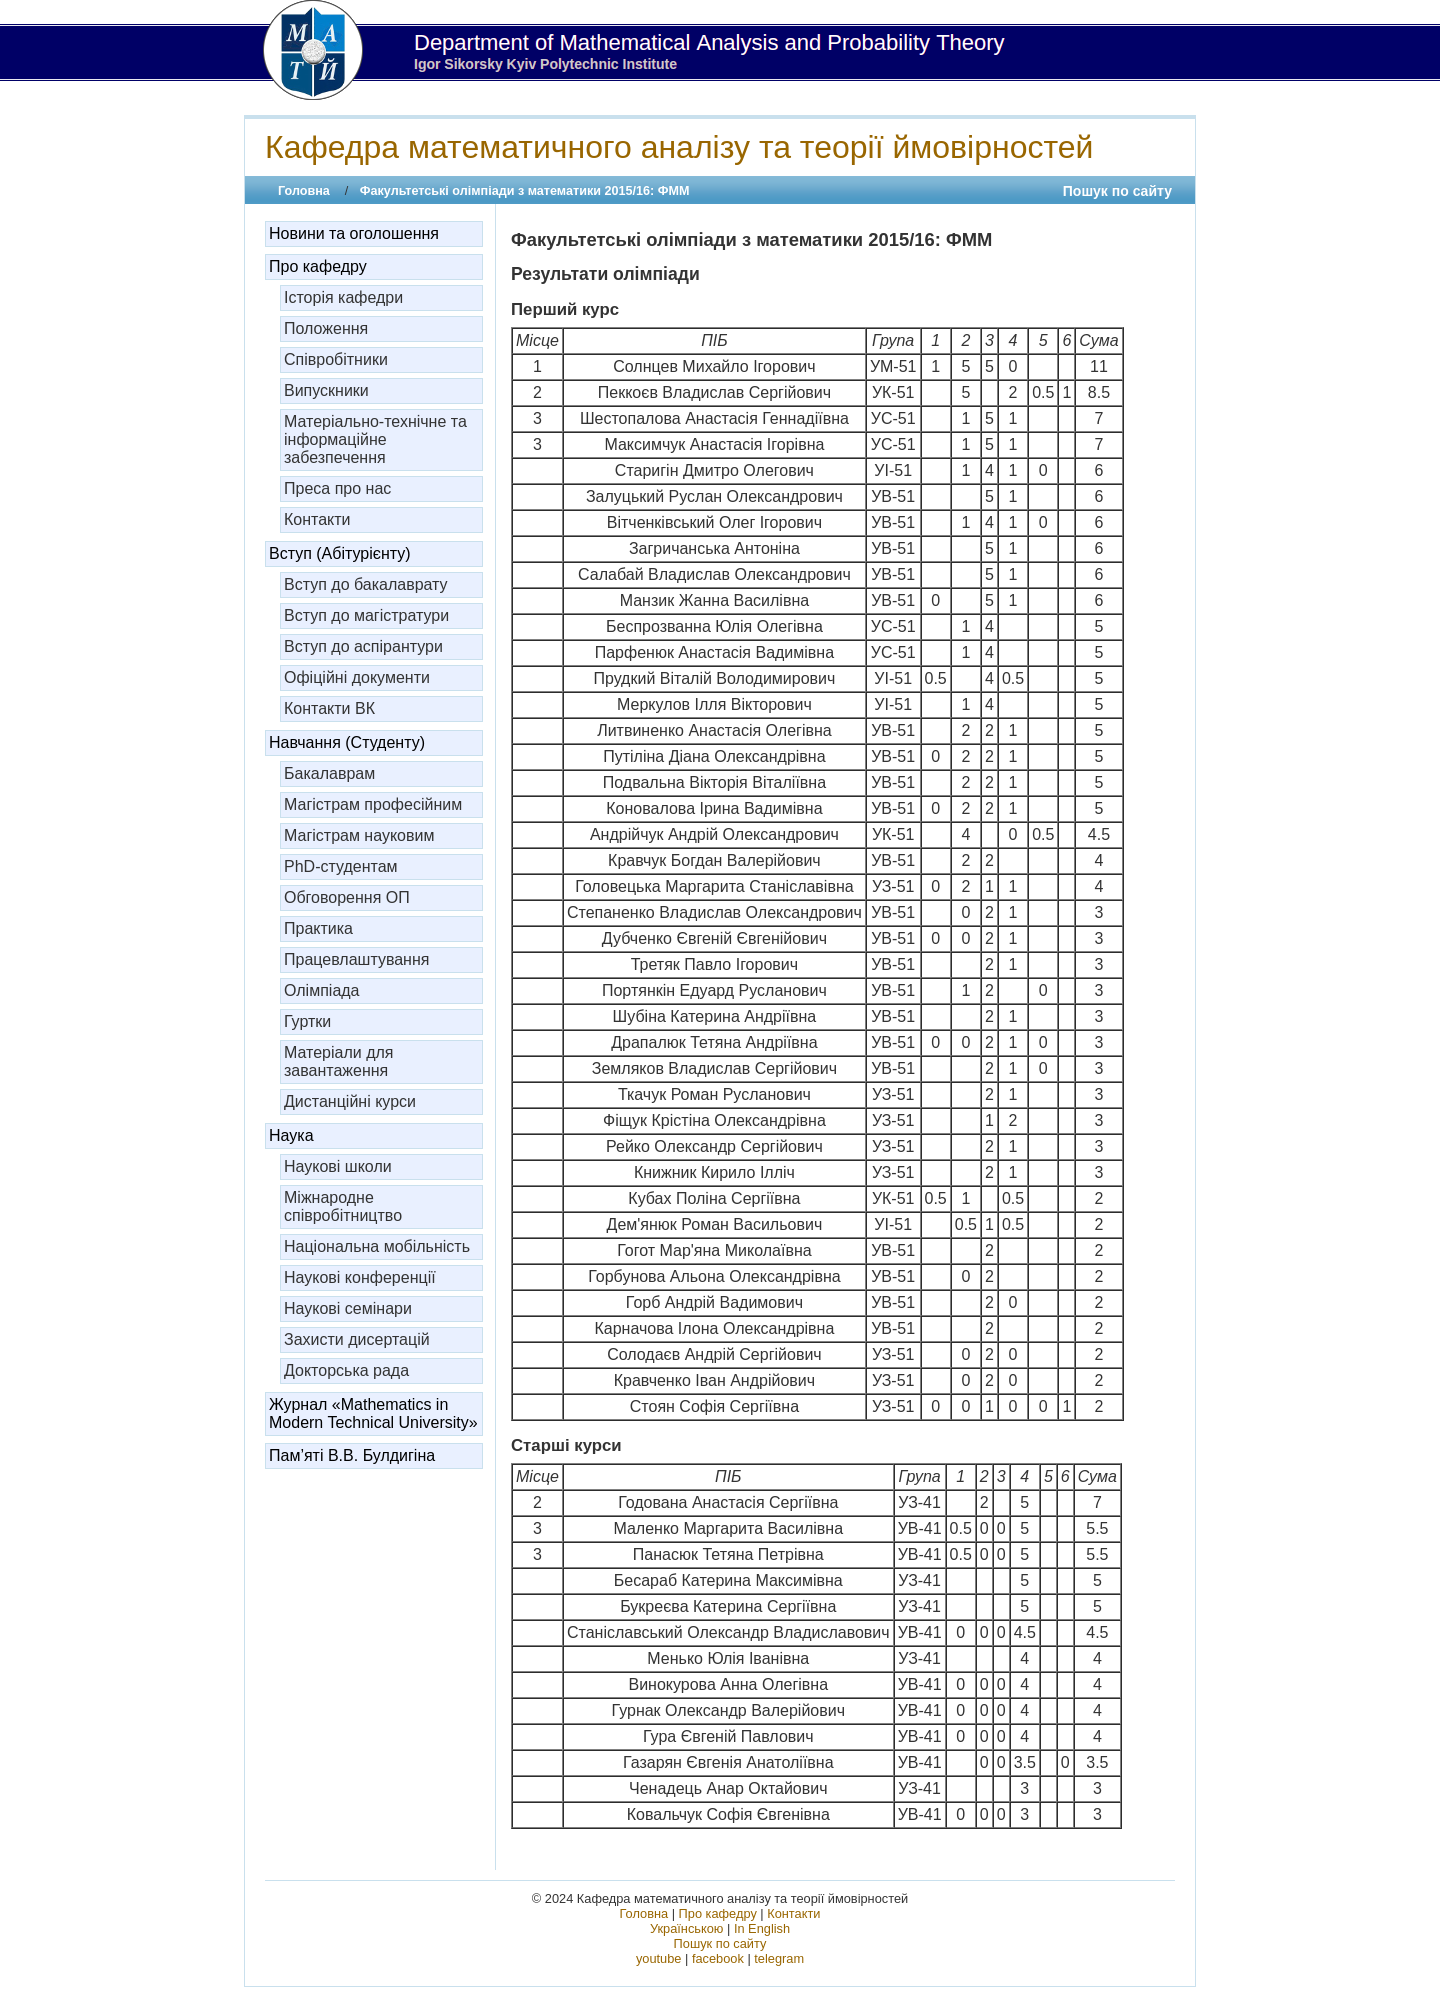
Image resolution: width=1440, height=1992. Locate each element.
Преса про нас (337, 488)
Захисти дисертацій (357, 1339)
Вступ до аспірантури (363, 646)
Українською (687, 1928)
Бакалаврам (329, 773)
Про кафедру (318, 266)
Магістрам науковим (359, 835)
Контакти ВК (329, 708)
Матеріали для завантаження (339, 1061)
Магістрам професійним (373, 804)
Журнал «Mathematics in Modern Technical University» (373, 1413)
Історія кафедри (343, 297)
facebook (718, 1958)
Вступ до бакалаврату (366, 584)
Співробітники (336, 359)
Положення (326, 328)
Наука (291, 1135)
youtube (659, 1958)
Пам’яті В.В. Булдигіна (352, 1455)
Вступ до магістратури (366, 615)
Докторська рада (346, 1370)
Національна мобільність (377, 1246)
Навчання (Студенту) (347, 742)
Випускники (326, 390)
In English (762, 1928)
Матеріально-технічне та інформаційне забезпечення (375, 439)
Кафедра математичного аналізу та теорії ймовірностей (679, 147)
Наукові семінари (348, 1308)
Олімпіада (322, 990)
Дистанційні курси (350, 1101)
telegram (779, 1958)
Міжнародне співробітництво (343, 1206)
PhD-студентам (341, 866)
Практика (318, 928)
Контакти (317, 519)
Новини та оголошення (354, 233)
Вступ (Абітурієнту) (340, 553)
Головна (304, 191)
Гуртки (307, 1021)
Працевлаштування (356, 959)
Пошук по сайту (1117, 191)
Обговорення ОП (347, 897)
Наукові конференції (360, 1277)
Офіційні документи (357, 677)
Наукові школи (338, 1166)
